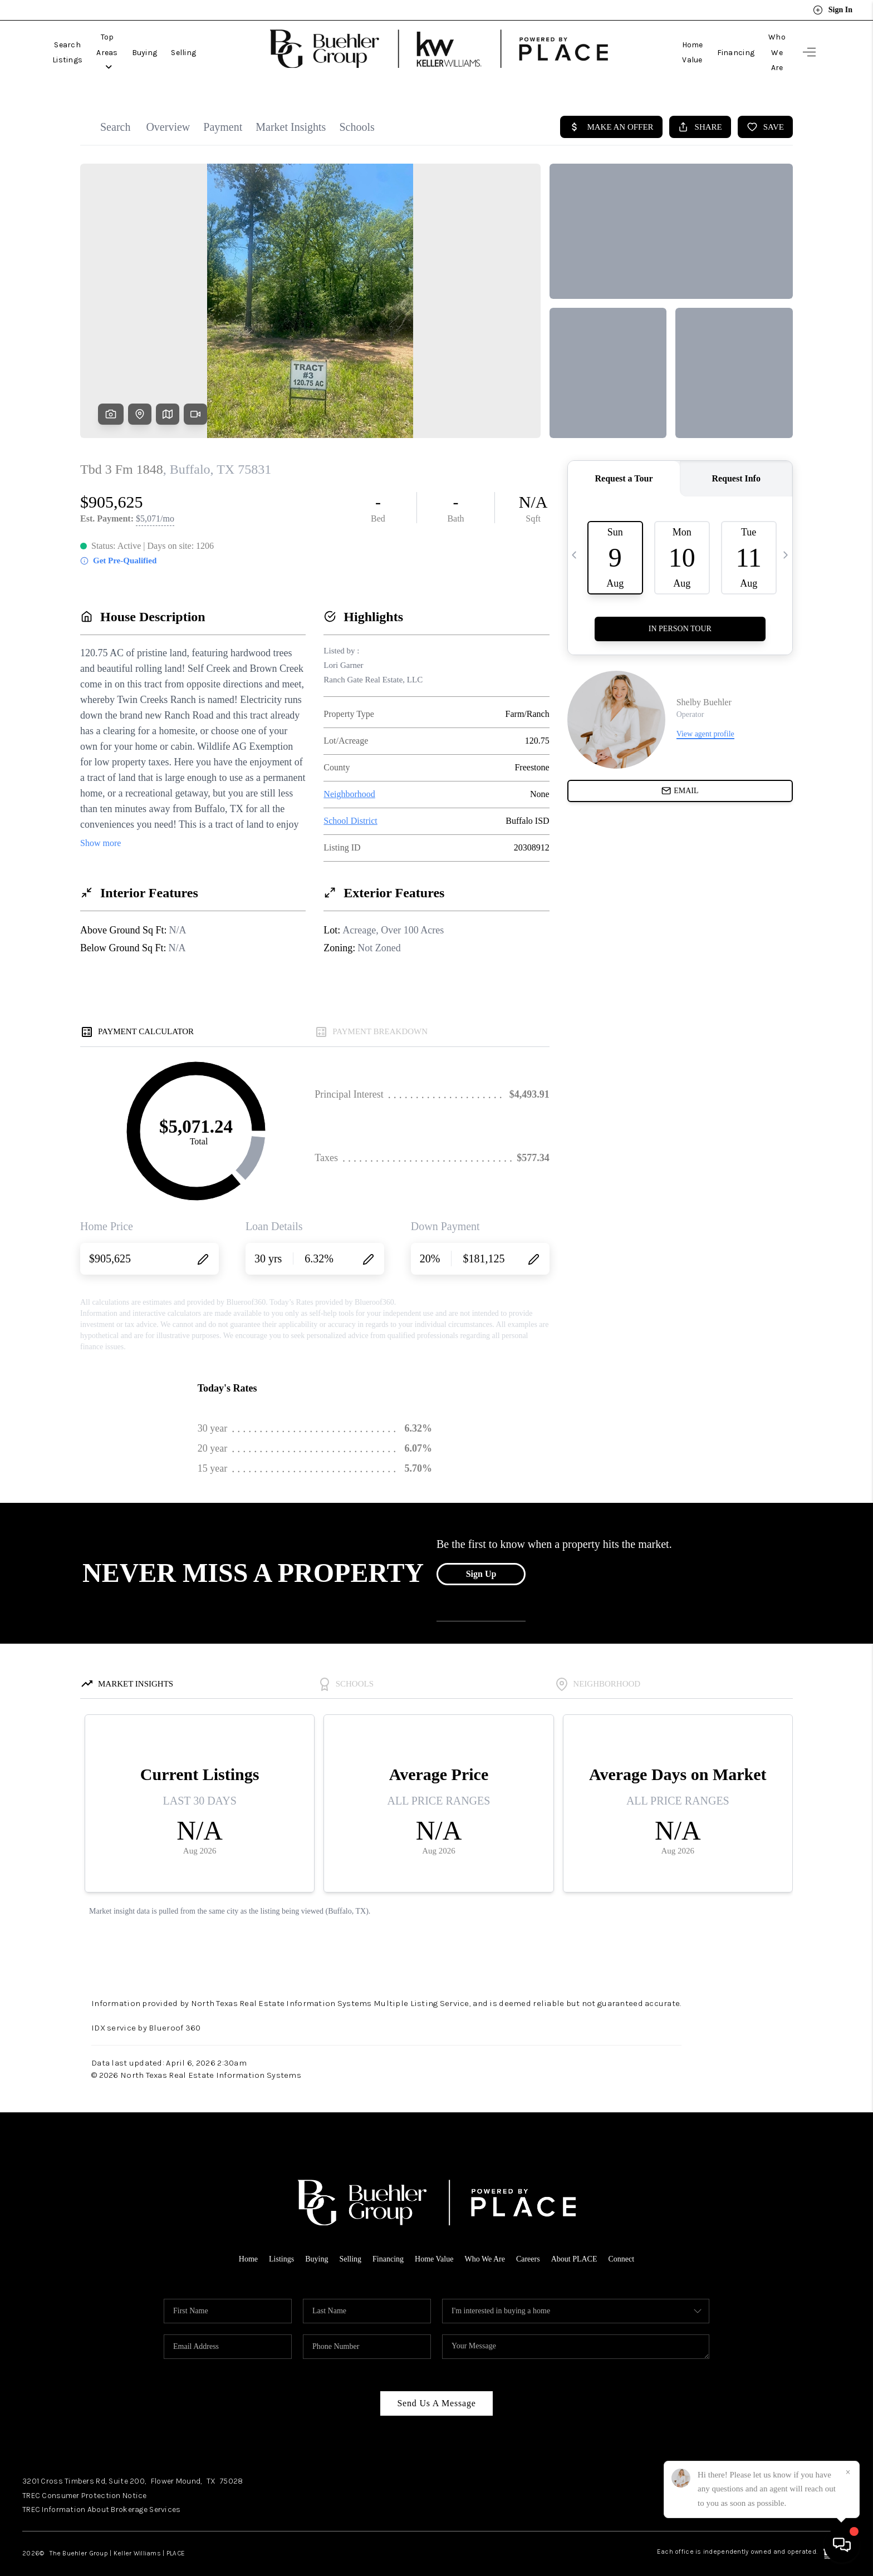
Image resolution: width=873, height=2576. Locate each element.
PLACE (175, 2535)
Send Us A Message (436, 2385)
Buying (197, 43)
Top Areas (148, 43)
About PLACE (581, 2240)
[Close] (847, 2472)
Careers (533, 2240)
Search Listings (81, 43)
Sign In (832, 10)
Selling (236, 43)
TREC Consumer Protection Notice (84, 2477)
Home (238, 2240)
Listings (273, 2240)
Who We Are (763, 43)
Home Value (654, 43)
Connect (631, 2240)
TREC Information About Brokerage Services (101, 2491)
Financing (709, 43)
